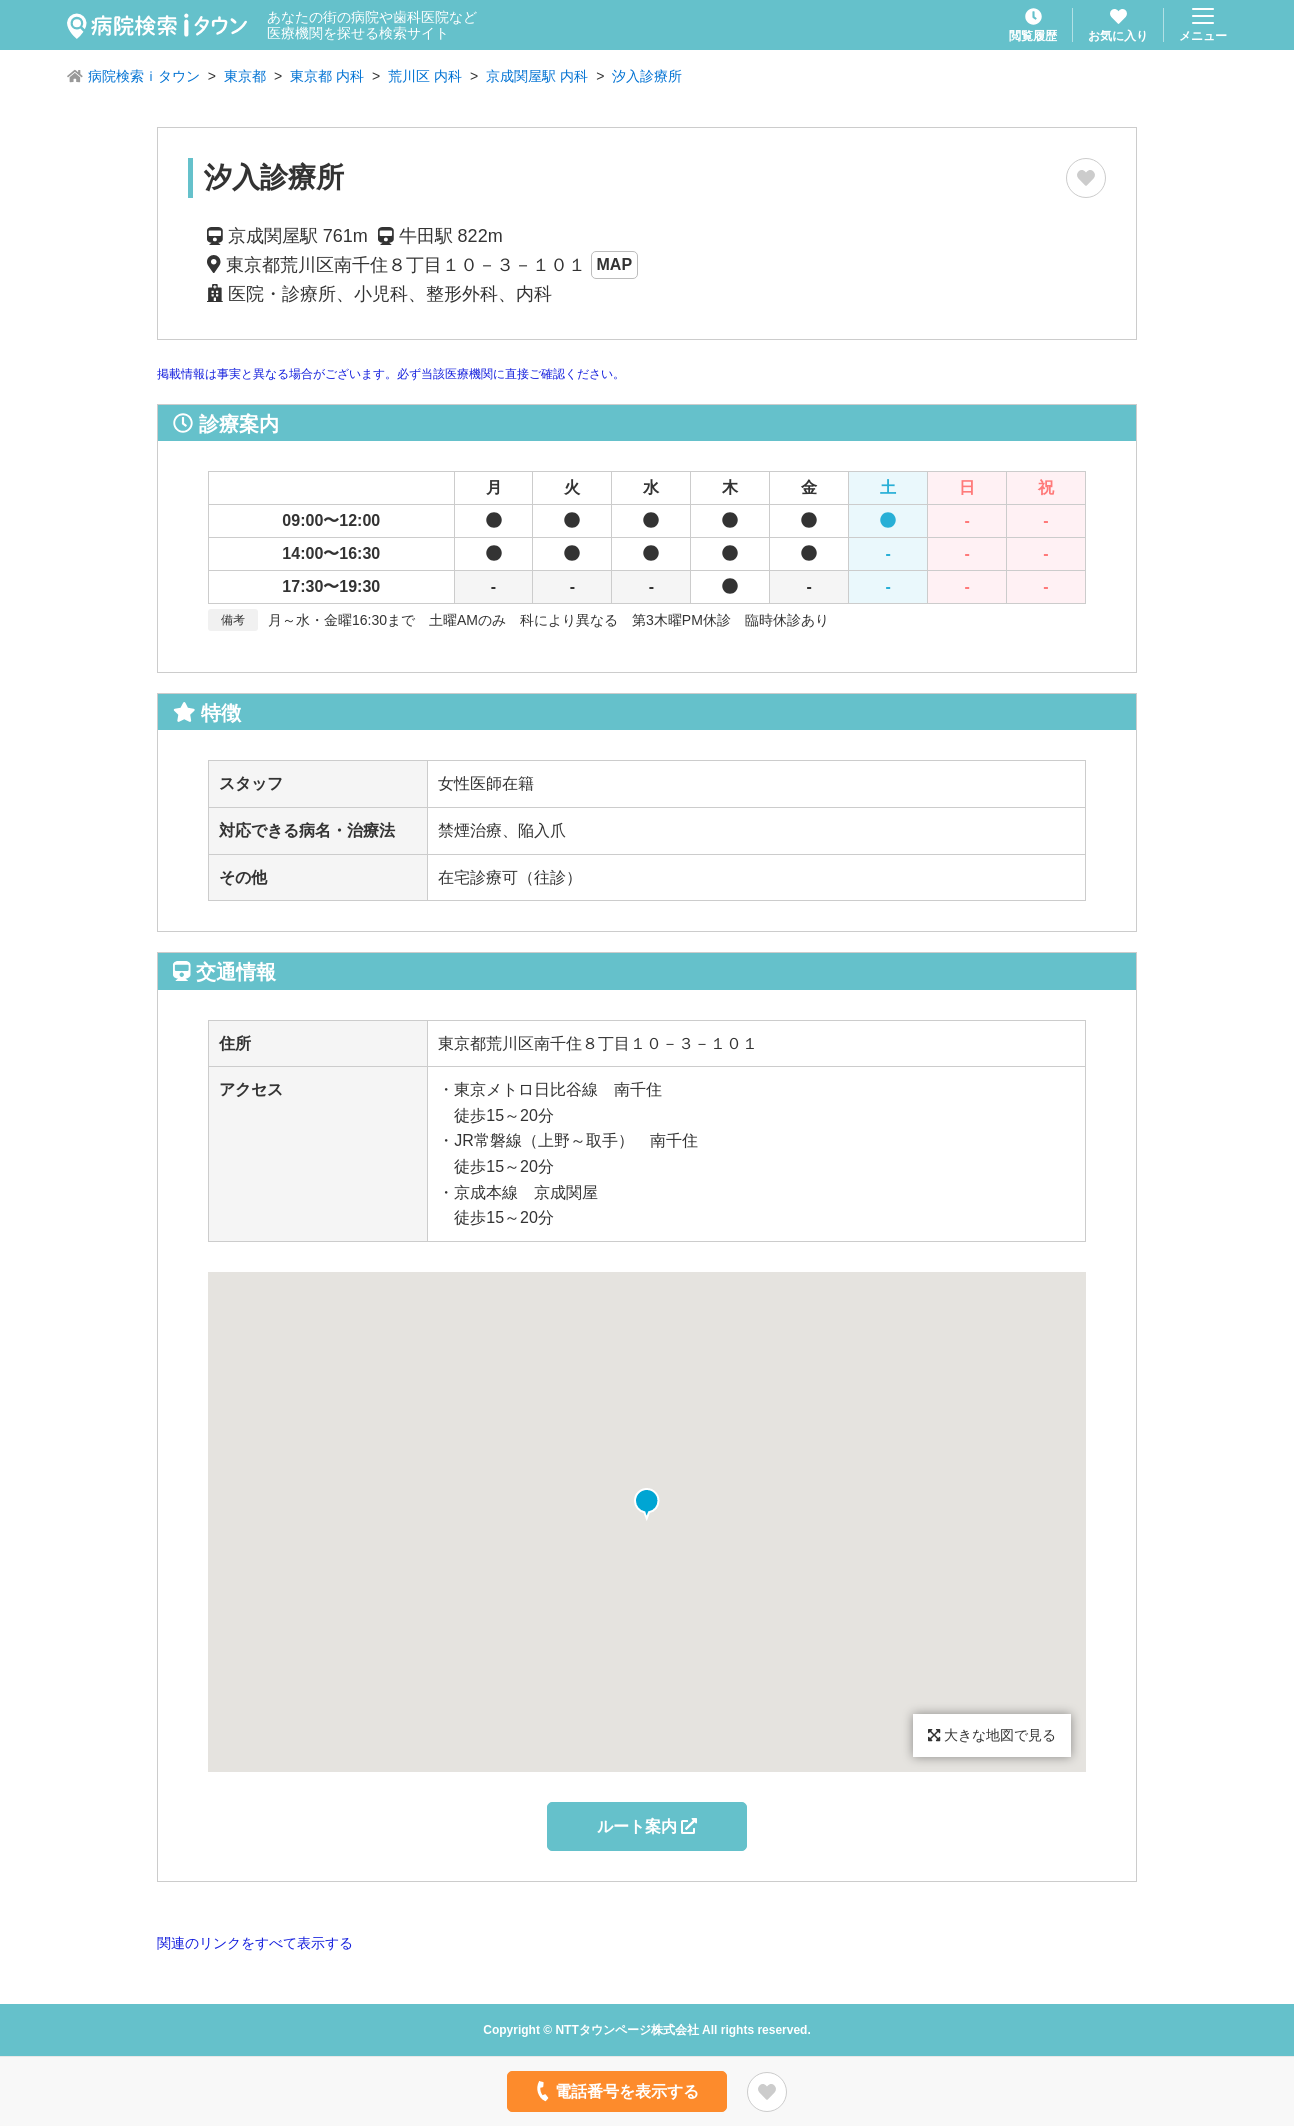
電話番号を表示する (615, 2091)
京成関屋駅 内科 (537, 76)
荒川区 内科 (425, 76)
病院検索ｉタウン (144, 76)
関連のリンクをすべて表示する (255, 1943)
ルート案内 (647, 1826)
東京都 (245, 76)
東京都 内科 (327, 76)
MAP (615, 264)
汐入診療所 (647, 76)
